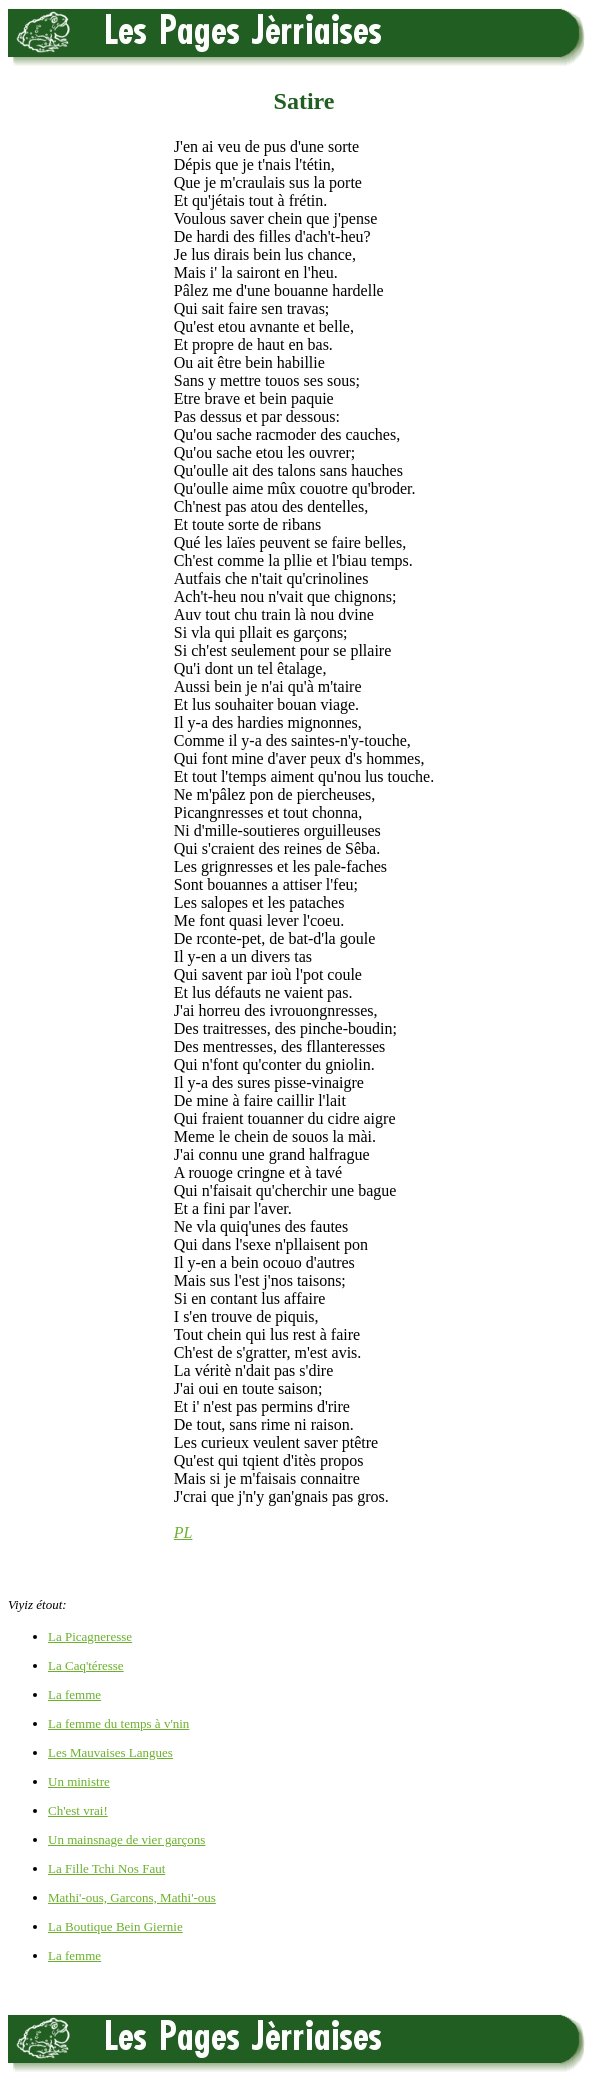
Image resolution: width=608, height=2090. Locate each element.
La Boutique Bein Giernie (115, 1926)
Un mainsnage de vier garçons (126, 1839)
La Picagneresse (90, 1636)
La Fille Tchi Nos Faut (106, 1868)
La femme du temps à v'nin (118, 1723)
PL (183, 1532)
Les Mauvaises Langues (110, 1752)
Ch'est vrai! (78, 1810)
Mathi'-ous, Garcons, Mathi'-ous (132, 1897)
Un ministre (79, 1781)
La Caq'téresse (86, 1665)
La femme (74, 1694)
